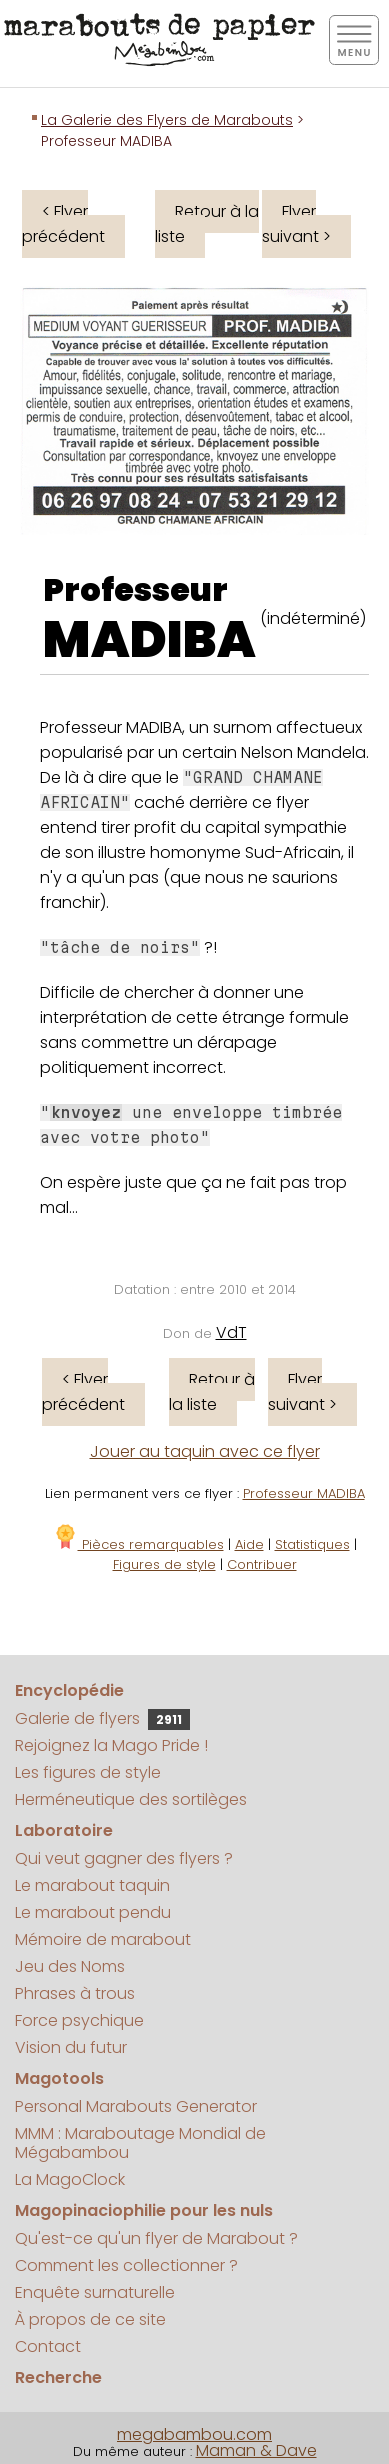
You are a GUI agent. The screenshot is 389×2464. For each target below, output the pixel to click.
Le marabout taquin (92, 1885)
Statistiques (312, 1544)
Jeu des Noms (70, 1966)
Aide (249, 1544)
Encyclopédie (69, 1690)
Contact (48, 2346)
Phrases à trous (75, 1993)
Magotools (59, 2078)
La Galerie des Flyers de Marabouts (167, 120)
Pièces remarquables (138, 1544)
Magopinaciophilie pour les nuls (144, 2210)
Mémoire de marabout (103, 1939)
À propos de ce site (90, 2319)
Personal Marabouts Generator (136, 2106)
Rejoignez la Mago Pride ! (111, 1745)
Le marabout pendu (93, 1912)
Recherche (58, 2377)
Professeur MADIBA (304, 1493)
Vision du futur (71, 2047)
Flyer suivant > (296, 224)
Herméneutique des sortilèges (131, 1799)
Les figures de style (88, 1772)
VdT (231, 1332)
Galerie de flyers (102, 1718)
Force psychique (79, 2020)
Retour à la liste (207, 224)
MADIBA (149, 640)
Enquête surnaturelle (95, 2292)
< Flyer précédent (63, 224)
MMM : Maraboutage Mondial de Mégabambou (140, 2143)
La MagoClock (70, 2179)
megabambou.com (194, 2434)
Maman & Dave (256, 2450)
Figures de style (164, 1564)
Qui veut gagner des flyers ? (124, 1858)
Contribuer (262, 1564)
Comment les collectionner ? (126, 2265)
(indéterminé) (313, 618)
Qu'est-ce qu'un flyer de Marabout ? (156, 2238)
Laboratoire (64, 1830)
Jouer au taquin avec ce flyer (205, 1451)
